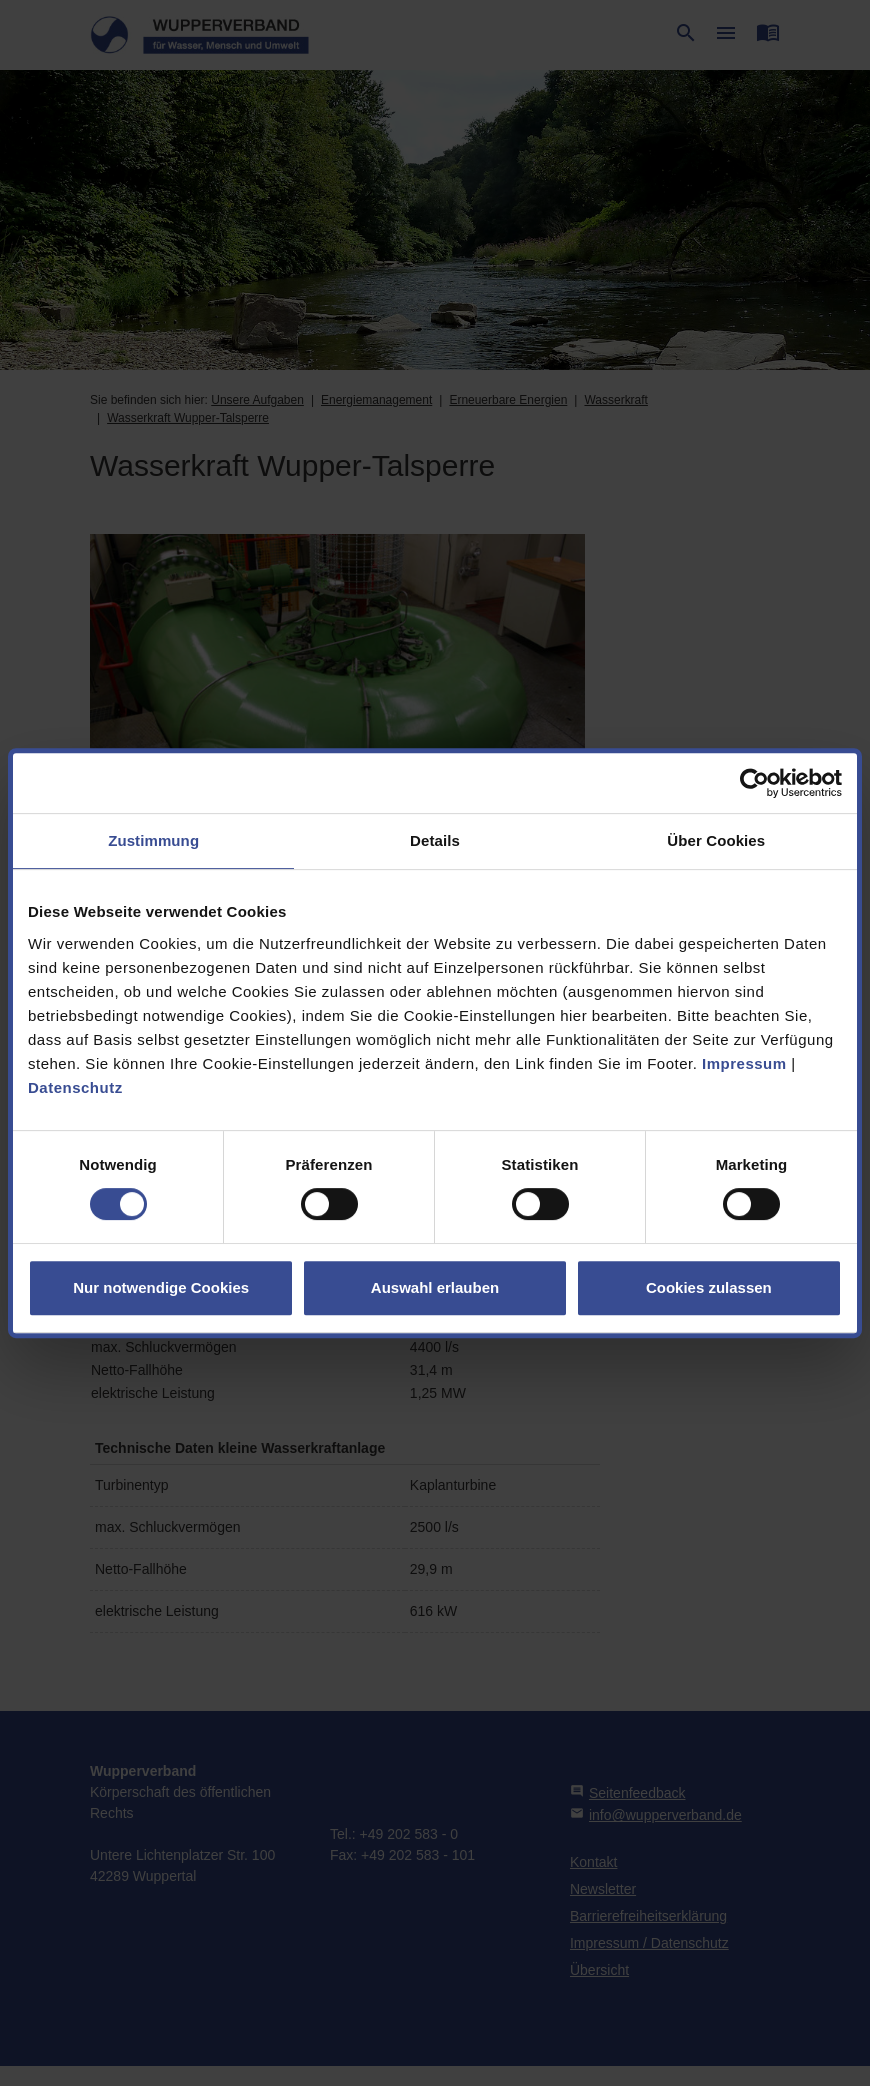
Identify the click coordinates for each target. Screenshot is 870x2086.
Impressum (744, 1063)
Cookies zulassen (709, 1287)
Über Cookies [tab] (716, 840)
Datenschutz (75, 1087)
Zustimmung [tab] (153, 840)
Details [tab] (435, 840)
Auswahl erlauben (435, 1287)
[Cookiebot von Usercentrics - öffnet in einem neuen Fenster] (754, 783)
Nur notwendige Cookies (161, 1287)
